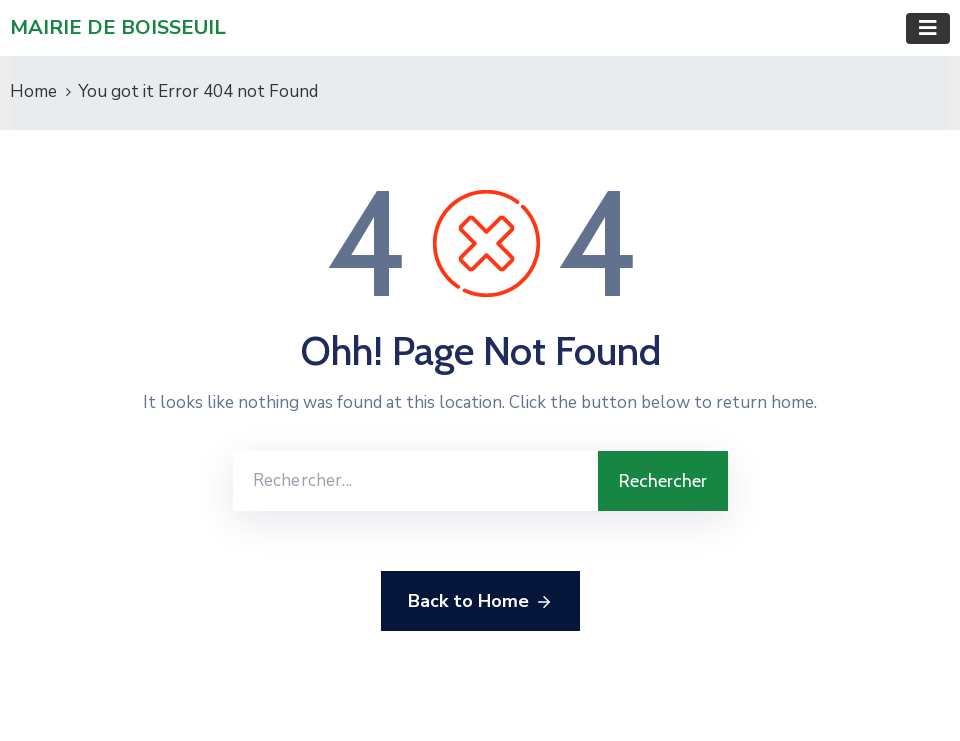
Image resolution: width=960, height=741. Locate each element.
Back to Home (480, 602)
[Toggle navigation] (928, 28)
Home (33, 91)
